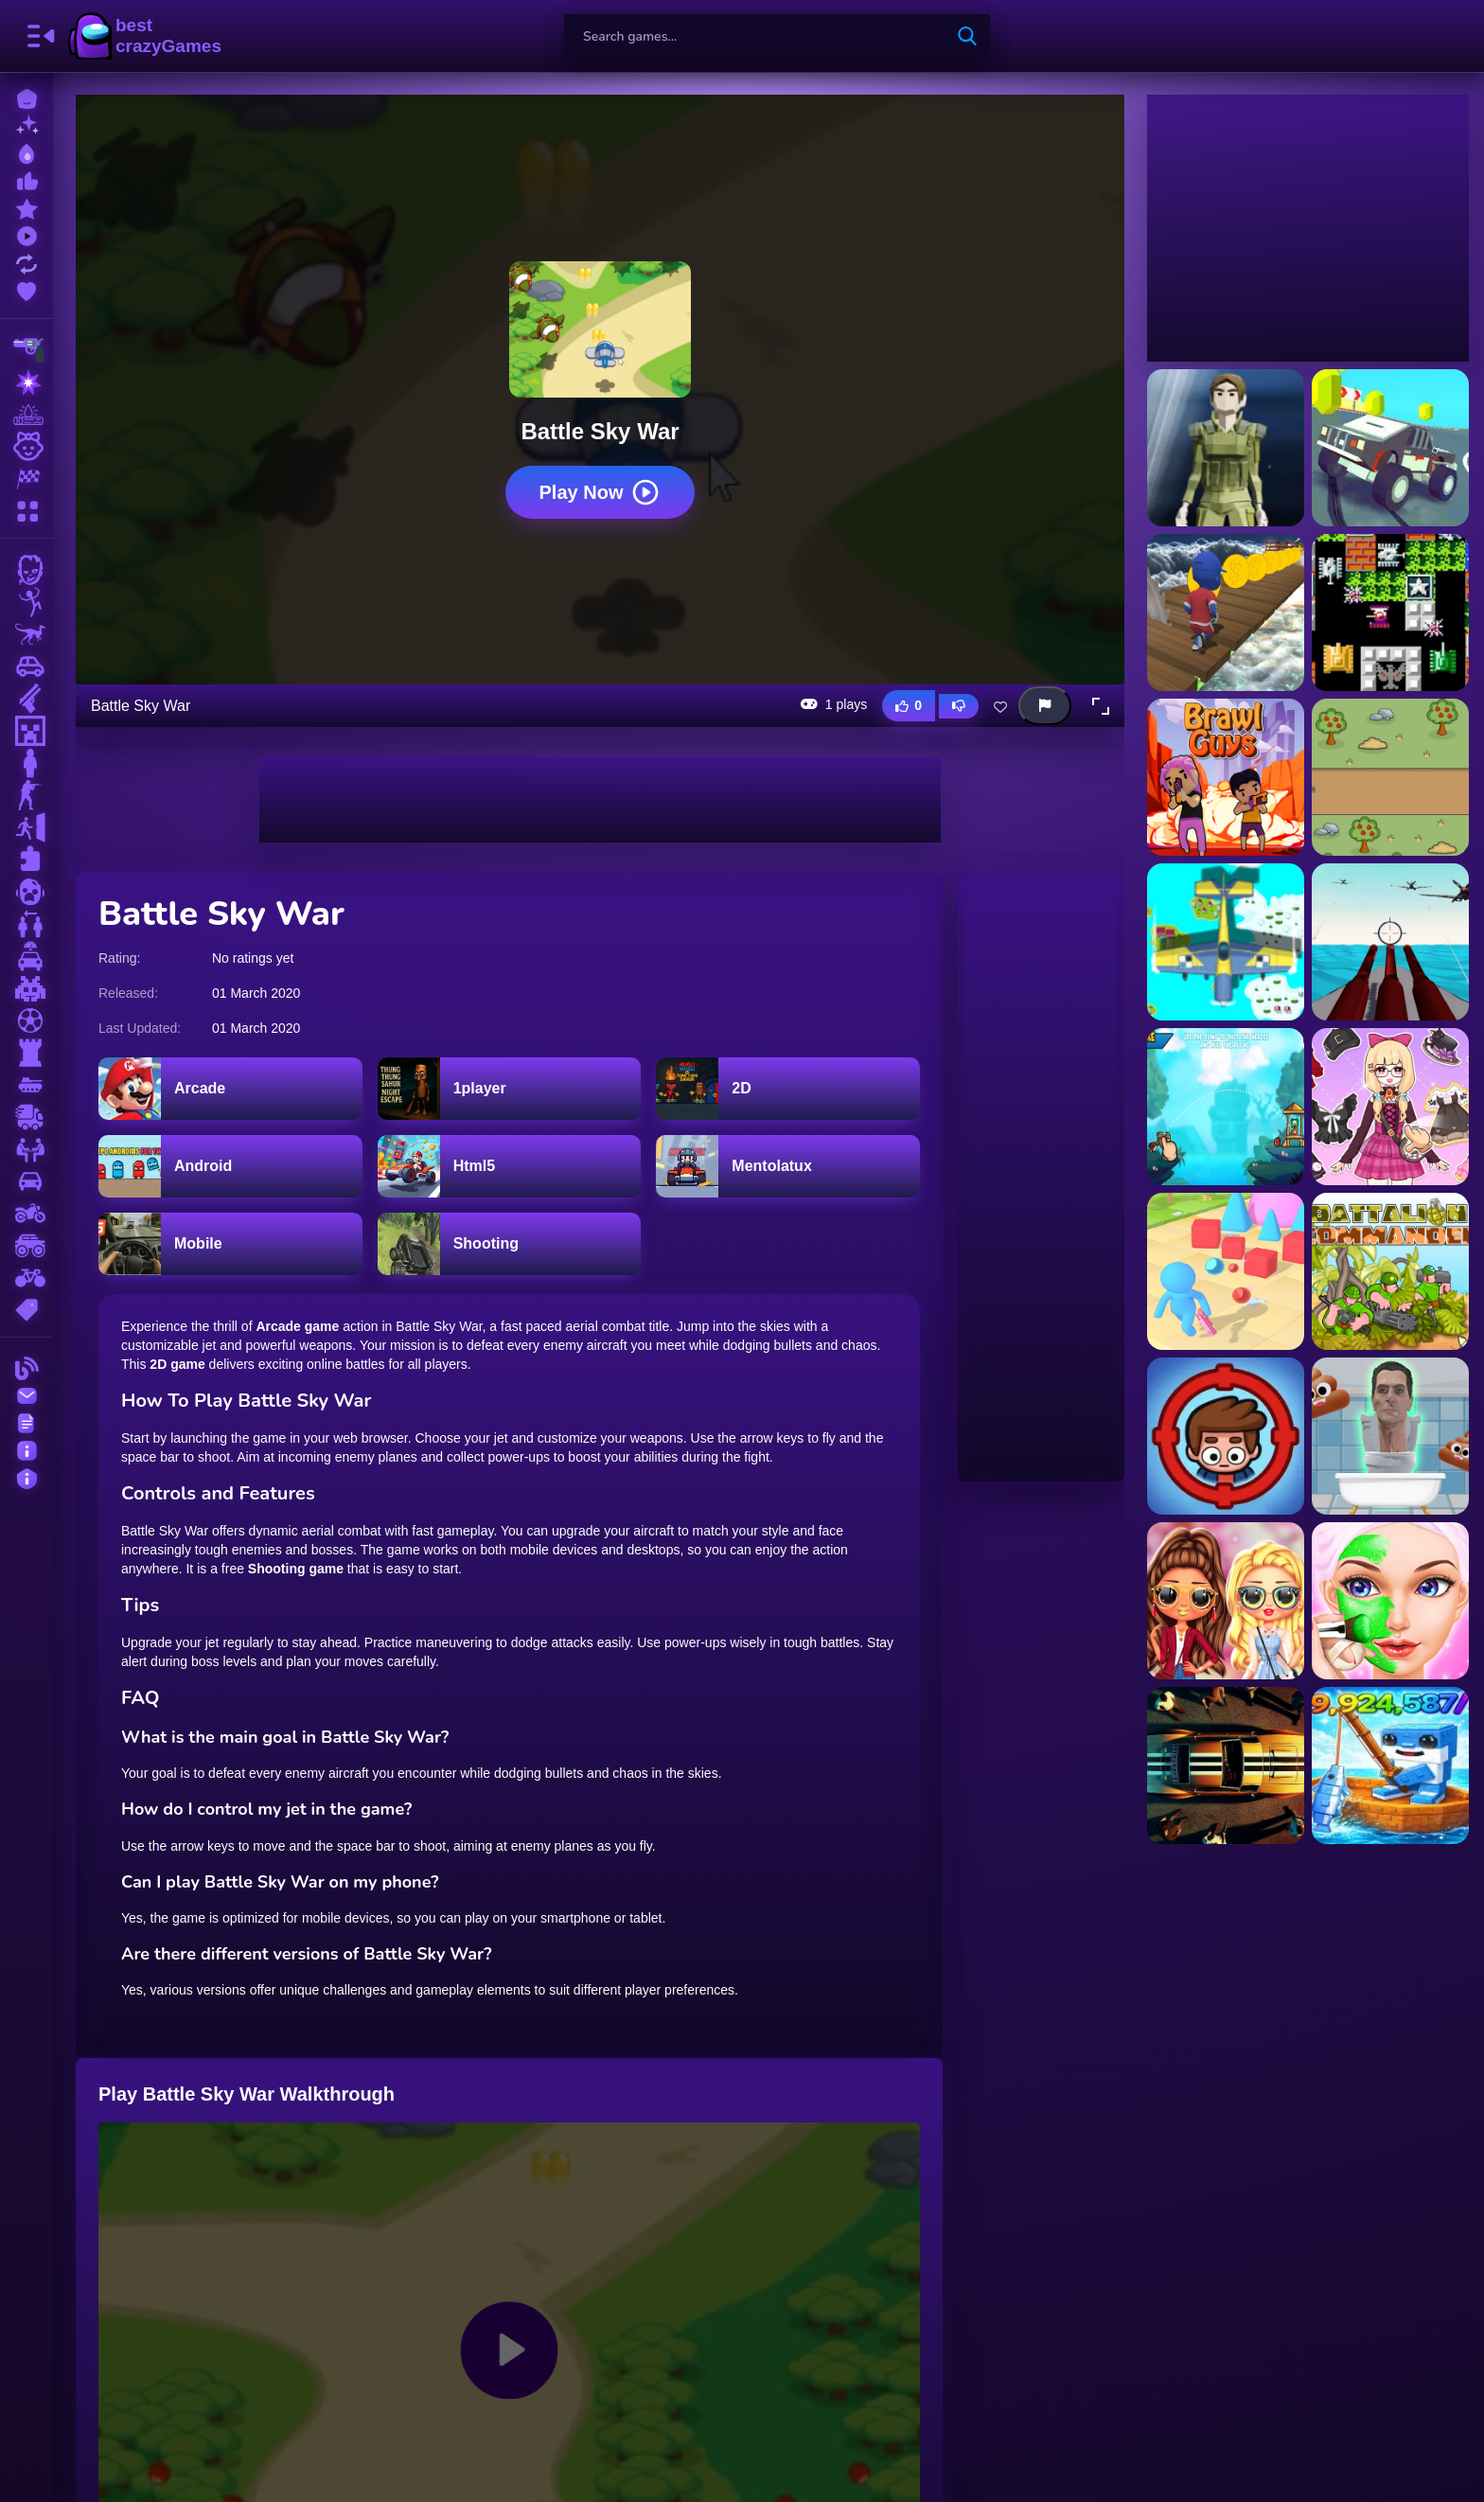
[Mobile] (230, 1244)
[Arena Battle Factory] (1225, 1271)
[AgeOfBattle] (1390, 777)
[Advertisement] (600, 800)
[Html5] (510, 1166)
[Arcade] (230, 1088)
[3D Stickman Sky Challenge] (1225, 612)
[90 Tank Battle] (1390, 612)
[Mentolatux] (788, 1166)
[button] (1100, 706)
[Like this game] (908, 705)
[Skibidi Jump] (1390, 1436)
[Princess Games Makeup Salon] (1390, 1600)
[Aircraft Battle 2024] (1390, 941)
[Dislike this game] (959, 706)
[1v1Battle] (1225, 447)
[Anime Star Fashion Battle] (1390, 1106)
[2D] (788, 1088)
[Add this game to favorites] (1000, 706)
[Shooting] (510, 1244)
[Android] (230, 1166)
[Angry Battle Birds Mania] (1225, 1106)
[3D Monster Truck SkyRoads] (1390, 447)
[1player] (510, 1088)
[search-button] (967, 36)
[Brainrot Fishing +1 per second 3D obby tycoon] (1390, 1765)
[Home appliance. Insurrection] (1225, 1436)
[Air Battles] (1225, 941)
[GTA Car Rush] (1225, 1765)
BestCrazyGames (144, 36)
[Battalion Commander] (1390, 1271)
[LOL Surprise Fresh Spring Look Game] (1225, 1600)
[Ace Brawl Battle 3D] (1225, 777)
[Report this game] (1044, 705)
